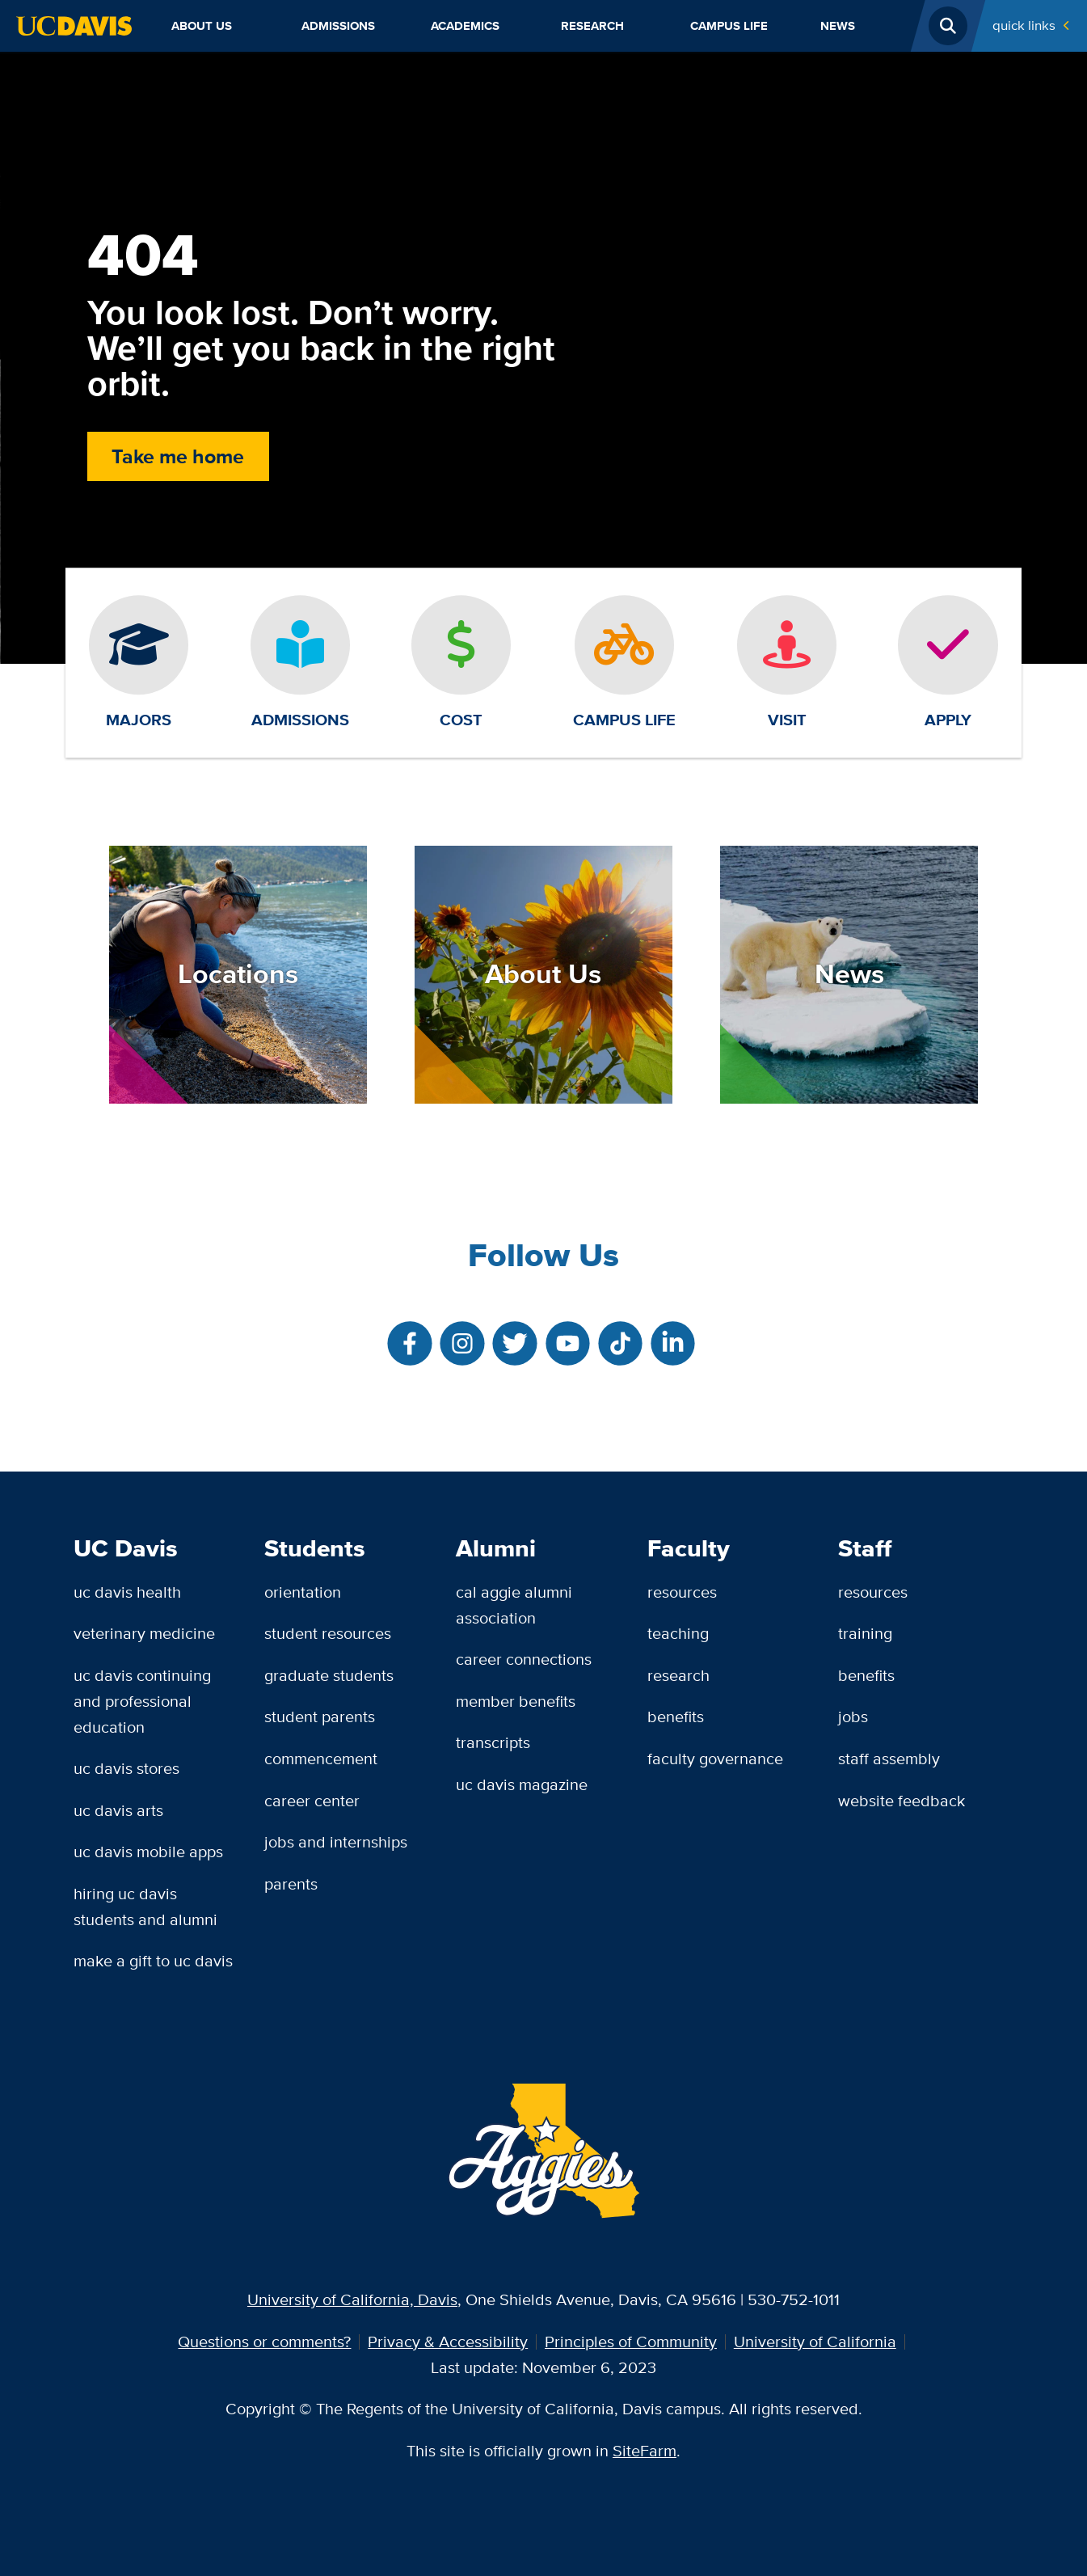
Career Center (312, 1800)
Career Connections (524, 1659)
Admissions (338, 26)
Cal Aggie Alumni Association (514, 1605)
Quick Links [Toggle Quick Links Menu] (1023, 25)
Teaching (678, 1633)
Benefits (675, 1716)
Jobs (853, 1716)
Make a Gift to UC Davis (153, 1960)
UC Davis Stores (126, 1768)
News (837, 26)
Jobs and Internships (335, 1842)
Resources (682, 1592)
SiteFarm (644, 2450)
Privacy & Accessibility (448, 2341)
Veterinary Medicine (144, 1633)
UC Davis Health (127, 1592)
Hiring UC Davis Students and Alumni (145, 1906)
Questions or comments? (264, 2341)
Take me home (178, 456)
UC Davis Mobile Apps (148, 1851)
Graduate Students (329, 1675)
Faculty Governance (715, 1758)
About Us (201, 26)
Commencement (320, 1758)
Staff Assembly (889, 1758)
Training (865, 1633)
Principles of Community (631, 2341)
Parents (291, 1884)
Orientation (302, 1592)
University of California (815, 2341)
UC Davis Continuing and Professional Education (142, 1701)
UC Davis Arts (118, 1810)
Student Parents (319, 1716)
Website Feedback (901, 1800)
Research (592, 26)
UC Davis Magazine (522, 1784)
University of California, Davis (352, 2299)
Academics (465, 26)
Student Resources (327, 1633)
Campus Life (729, 26)
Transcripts (493, 1742)
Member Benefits (515, 1701)
